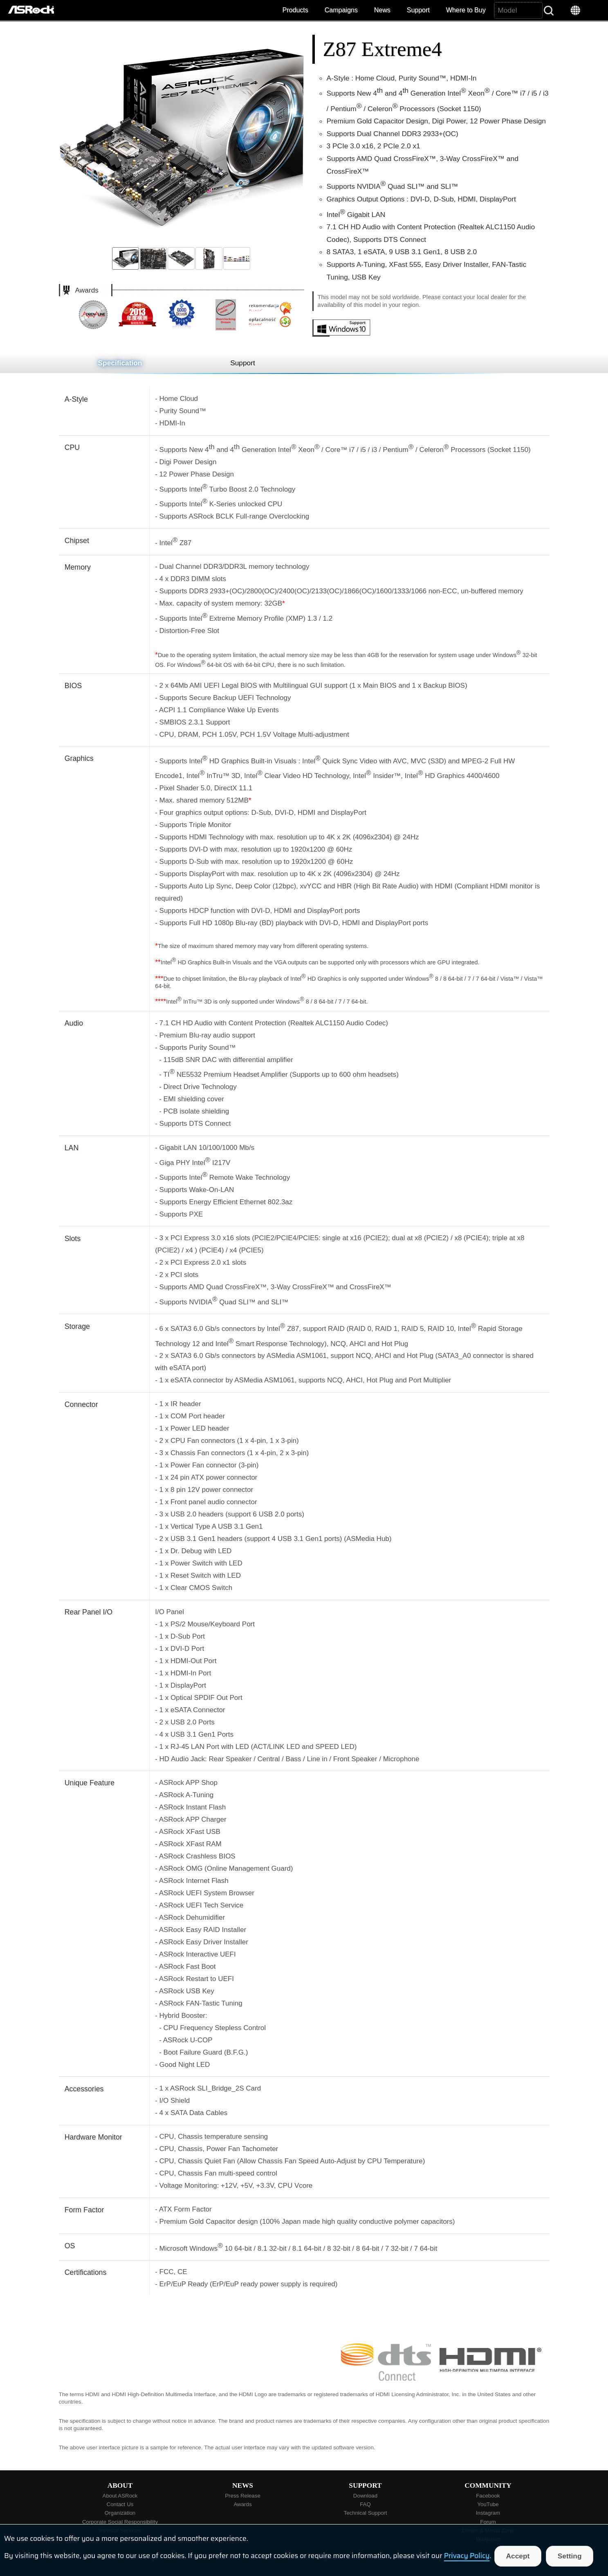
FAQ (365, 2504)
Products (295, 10)
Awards (242, 2504)
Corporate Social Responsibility (120, 2522)
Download (365, 2496)
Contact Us (120, 2504)
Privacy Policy (467, 2556)
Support (418, 10)
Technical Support (365, 2513)
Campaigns (341, 10)
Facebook (488, 2496)
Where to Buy (466, 10)
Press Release (242, 2496)
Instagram (488, 2513)
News (382, 10)
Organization (120, 2513)
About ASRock (120, 2496)
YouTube (487, 2504)
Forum (488, 2522)
